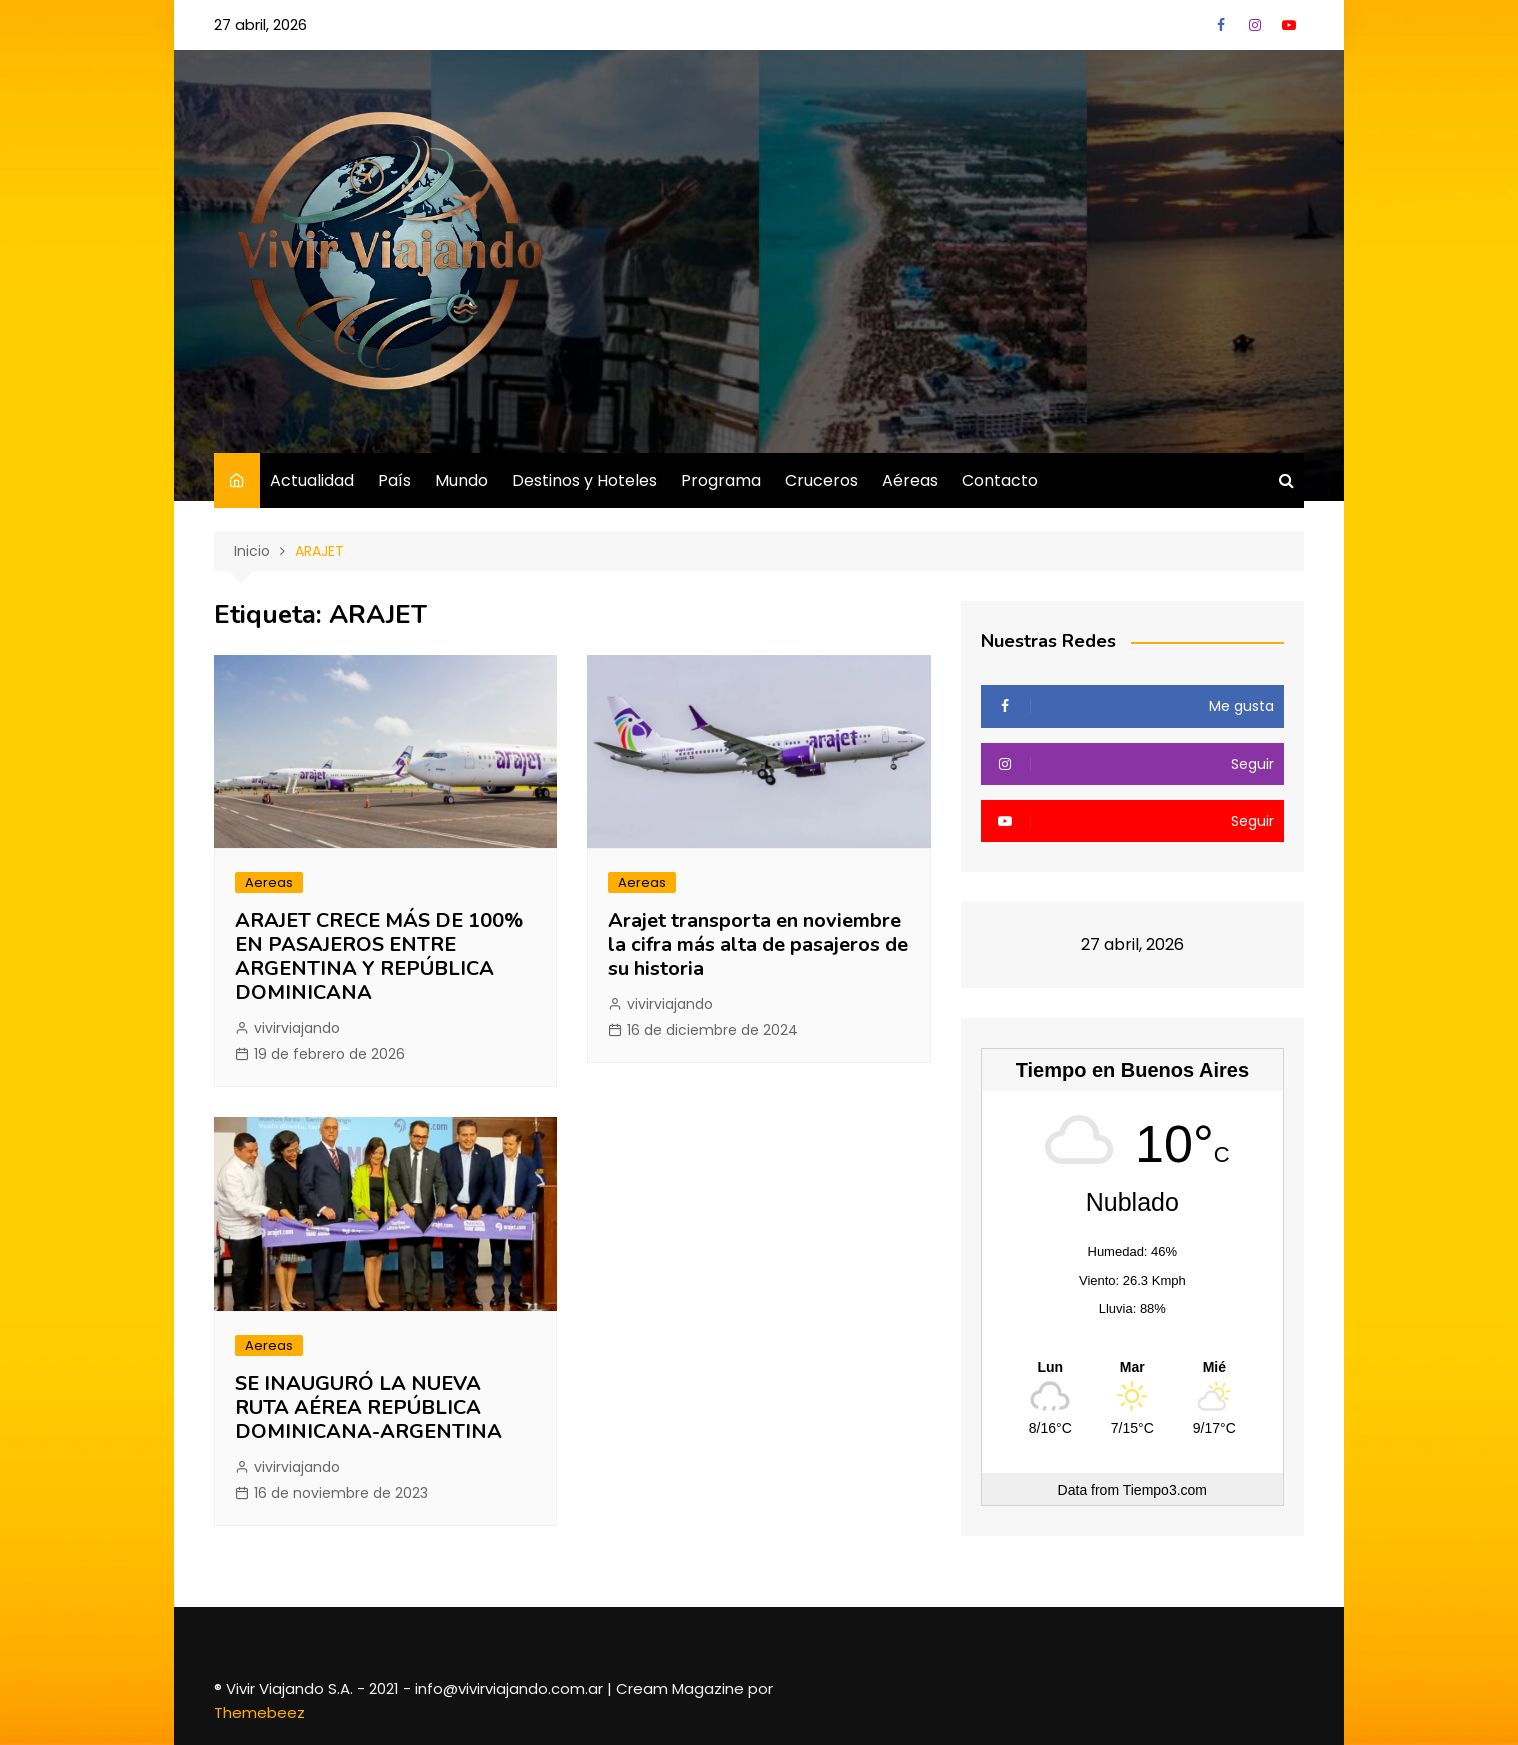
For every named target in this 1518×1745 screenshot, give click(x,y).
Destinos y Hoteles (584, 480)
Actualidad (312, 480)
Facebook (1221, 25)
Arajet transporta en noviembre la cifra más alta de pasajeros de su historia (758, 944)
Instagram (1255, 25)
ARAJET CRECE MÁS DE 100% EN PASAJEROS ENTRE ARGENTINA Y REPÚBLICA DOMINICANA (379, 956)
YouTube (1289, 25)
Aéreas (910, 480)
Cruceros (821, 480)
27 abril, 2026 (260, 24)
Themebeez (259, 1712)
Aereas (269, 882)
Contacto (1000, 480)
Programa (721, 480)
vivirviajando (297, 1028)
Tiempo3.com (1165, 1490)
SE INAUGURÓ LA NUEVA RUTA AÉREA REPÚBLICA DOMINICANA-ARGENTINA (368, 1407)
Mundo (461, 480)
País (394, 480)
